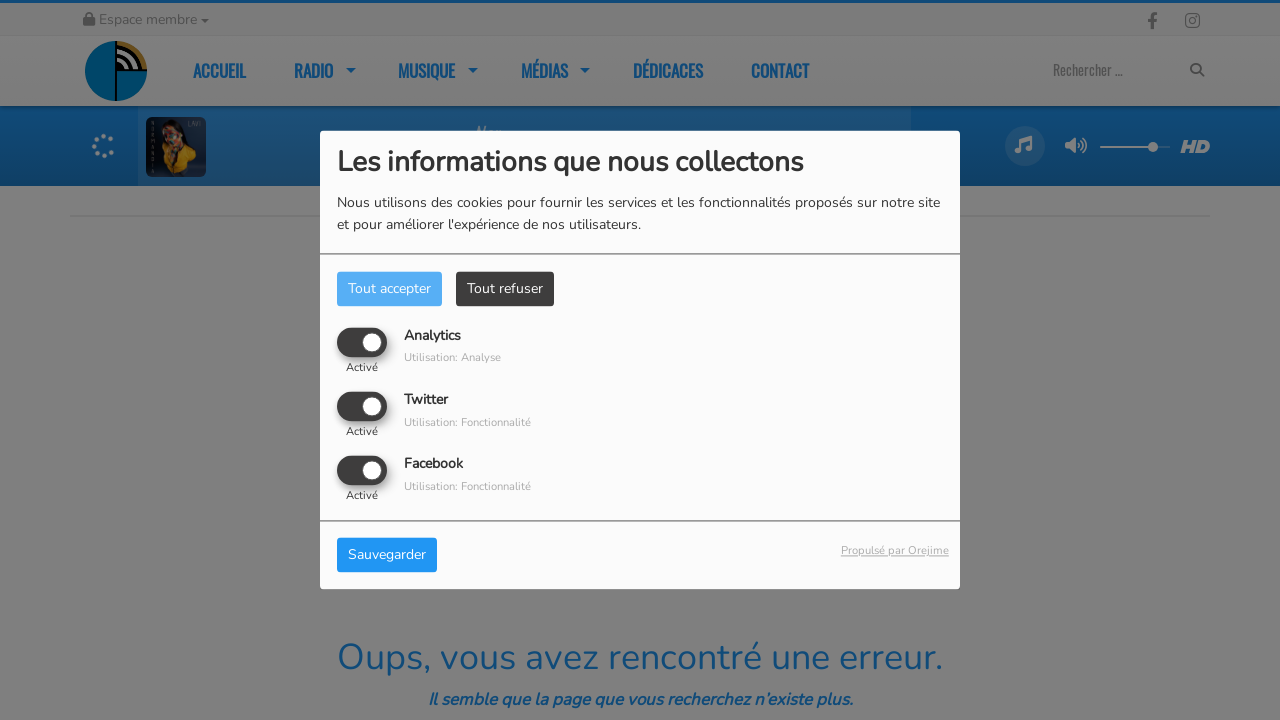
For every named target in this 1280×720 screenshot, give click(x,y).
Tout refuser (505, 288)
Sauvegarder (387, 555)
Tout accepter (389, 288)
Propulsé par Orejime (895, 551)
